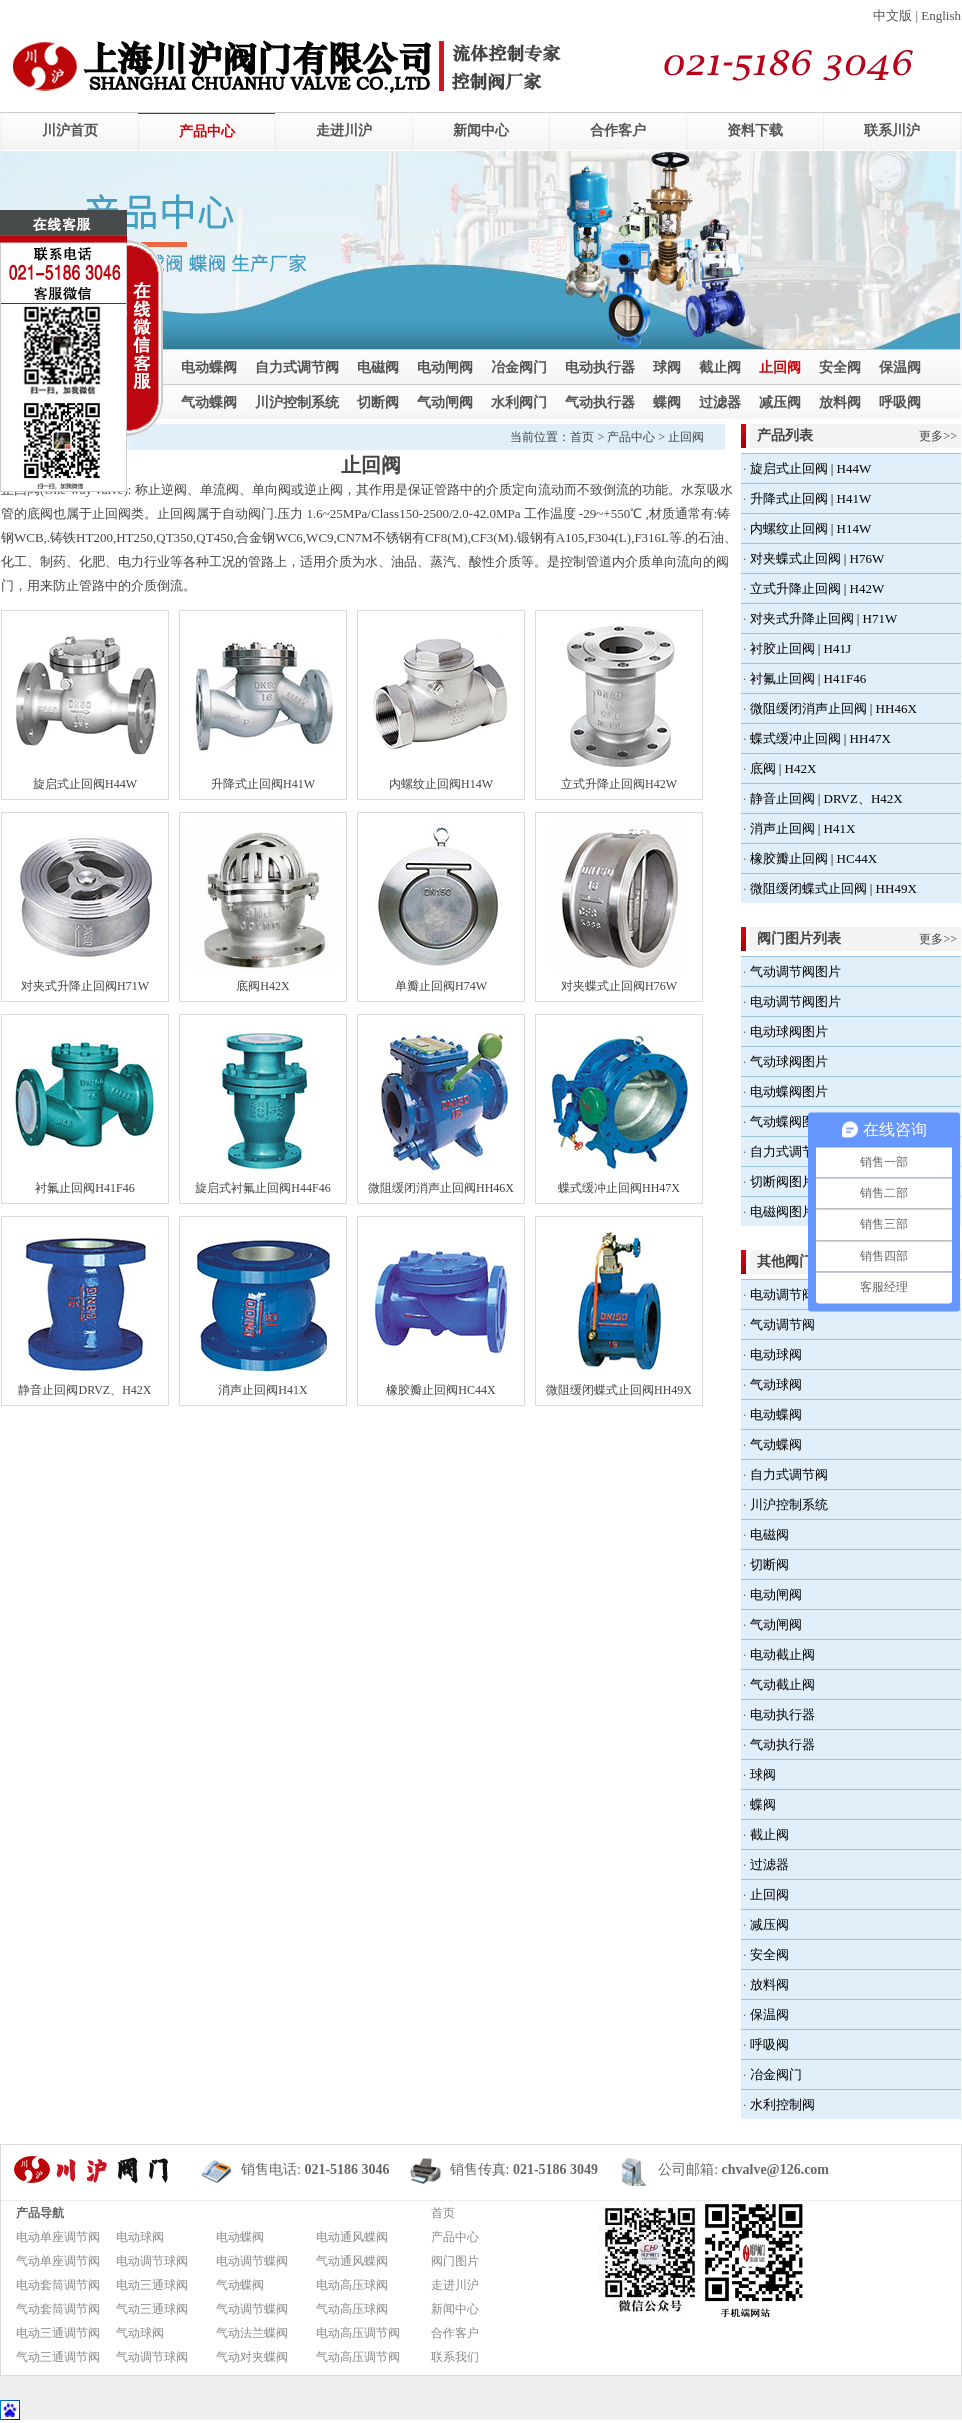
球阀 (667, 367)
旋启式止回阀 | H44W (811, 468)
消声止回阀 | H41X (803, 828)
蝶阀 (667, 402)
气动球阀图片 (789, 1061)
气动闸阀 (445, 402)
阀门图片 (455, 2261)
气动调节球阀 (152, 2357)
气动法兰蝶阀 (252, 2333)
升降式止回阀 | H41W (811, 498)
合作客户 (618, 130)
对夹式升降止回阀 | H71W (824, 618)
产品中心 (207, 131)
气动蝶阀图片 (789, 1121)
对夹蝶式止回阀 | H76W (817, 558)
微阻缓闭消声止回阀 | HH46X (833, 708)
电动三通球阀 (152, 2285)
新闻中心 (481, 130)
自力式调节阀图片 (802, 1151)
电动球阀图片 (789, 1031)
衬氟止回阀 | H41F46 (808, 678)
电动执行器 (600, 367)
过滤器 (720, 402)
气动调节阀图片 (795, 971)
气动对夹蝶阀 (252, 2357)
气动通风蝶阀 (352, 2261)
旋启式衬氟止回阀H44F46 (262, 1188)
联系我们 (455, 2357)
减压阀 (780, 402)
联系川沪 (892, 130)
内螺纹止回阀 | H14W (811, 528)
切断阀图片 (782, 1181)
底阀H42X (262, 986)
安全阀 (840, 367)
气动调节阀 (782, 1324)
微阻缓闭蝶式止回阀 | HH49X (833, 888)
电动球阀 (776, 1354)
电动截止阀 (782, 1654)
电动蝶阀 (209, 367)
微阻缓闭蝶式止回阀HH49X (619, 1390)
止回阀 (780, 367)
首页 (582, 437)
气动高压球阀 (352, 2309)
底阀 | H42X (783, 768)
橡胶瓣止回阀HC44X (440, 1390)
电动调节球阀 (152, 2261)
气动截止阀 (782, 1684)
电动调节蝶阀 (252, 2261)
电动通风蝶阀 (352, 2237)
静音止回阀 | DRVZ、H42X (826, 798)
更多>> (938, 436)
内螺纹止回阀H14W (441, 784)
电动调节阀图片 (795, 1001)
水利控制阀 (782, 2104)
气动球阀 (776, 1384)
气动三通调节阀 (58, 2357)
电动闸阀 (445, 367)
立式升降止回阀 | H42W (817, 588)
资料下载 (755, 130)
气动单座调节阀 (58, 2261)
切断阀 (378, 402)
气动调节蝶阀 (252, 2309)
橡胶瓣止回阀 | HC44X (814, 858)
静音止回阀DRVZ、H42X (84, 1390)
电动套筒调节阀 (58, 2285)
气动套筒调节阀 (58, 2309)
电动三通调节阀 (58, 2333)
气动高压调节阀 (358, 2357)
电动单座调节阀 (58, 2237)
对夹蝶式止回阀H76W (619, 986)
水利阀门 (519, 402)
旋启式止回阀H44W (85, 784)
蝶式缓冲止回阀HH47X (619, 1188)
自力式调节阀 (297, 367)
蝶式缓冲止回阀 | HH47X (820, 738)
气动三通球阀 (152, 2309)
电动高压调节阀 (358, 2333)
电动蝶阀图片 (789, 1091)
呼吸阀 (900, 402)
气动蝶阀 (209, 402)
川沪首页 (70, 130)
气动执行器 (600, 402)
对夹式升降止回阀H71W (85, 986)
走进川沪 (344, 130)
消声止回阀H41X (262, 1390)
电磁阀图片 (782, 1211)
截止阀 (720, 367)
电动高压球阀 (352, 2285)
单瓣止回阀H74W (441, 986)
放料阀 (840, 402)
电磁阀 (378, 367)
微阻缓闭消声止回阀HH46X (441, 1188)
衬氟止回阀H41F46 (84, 1188)
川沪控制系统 (297, 402)
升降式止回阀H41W (263, 784)
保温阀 (900, 367)
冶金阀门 (519, 367)
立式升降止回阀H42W (619, 784)
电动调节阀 (782, 1294)
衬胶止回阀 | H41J (801, 648)
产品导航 (40, 2213)
